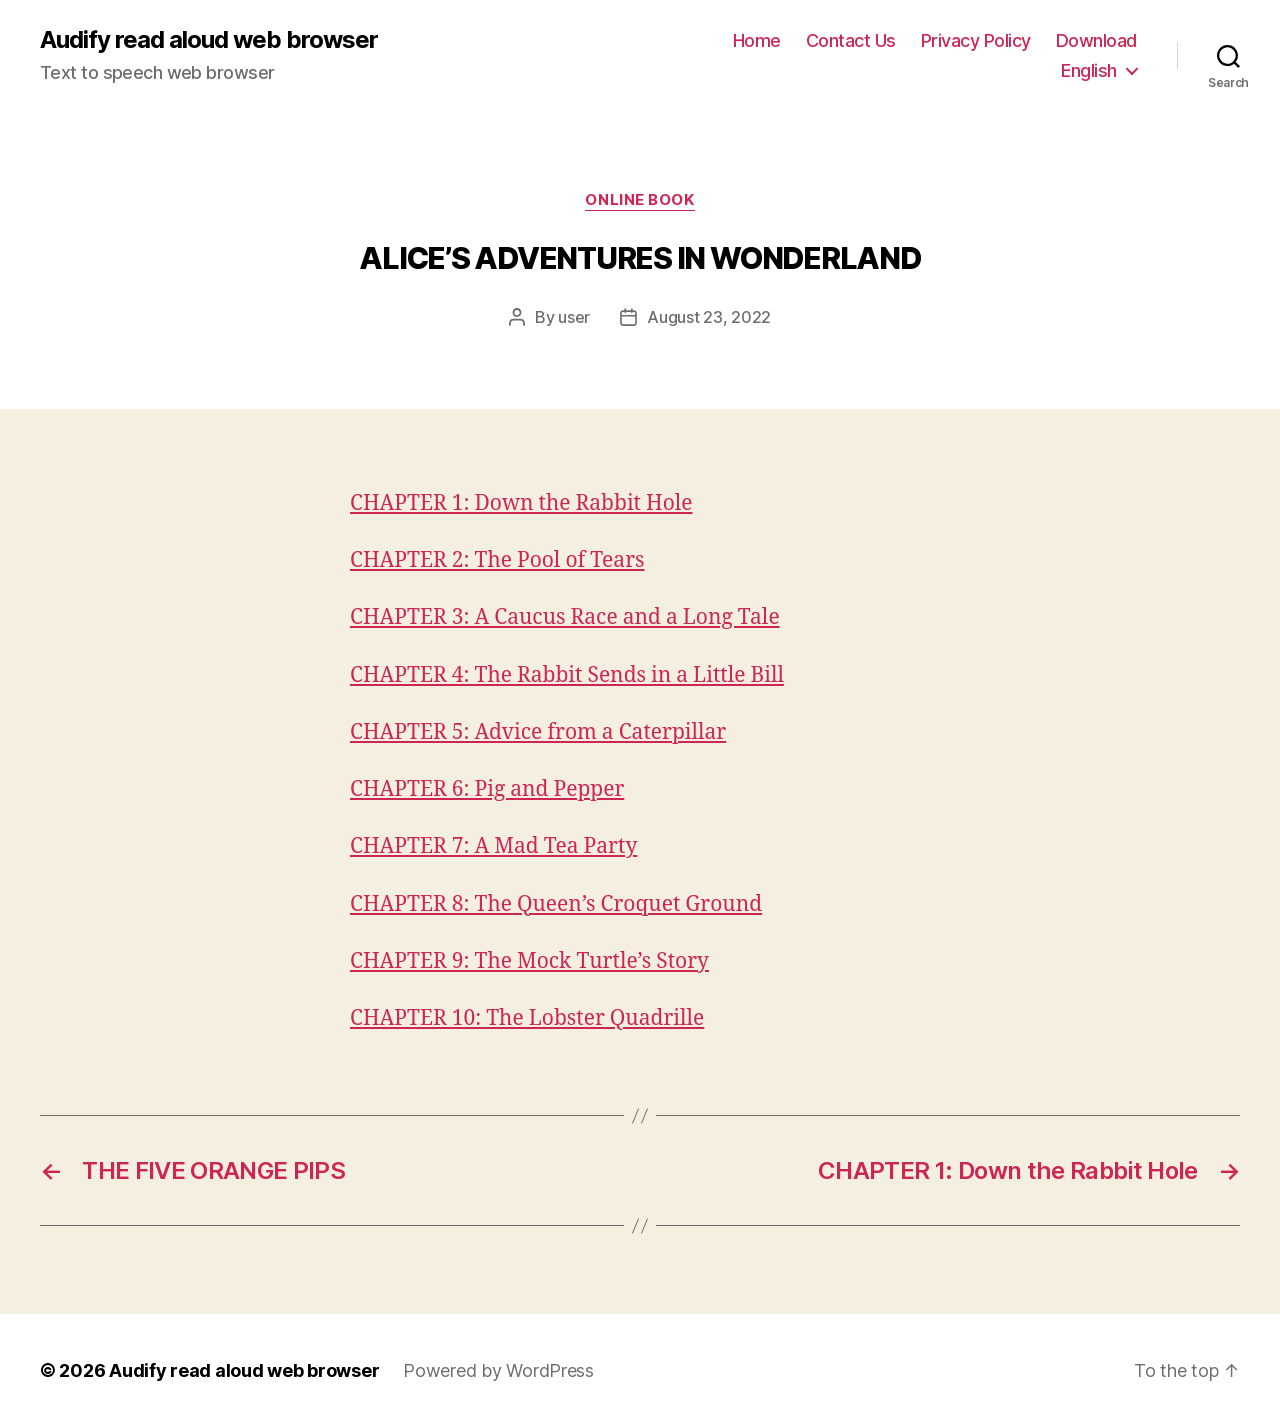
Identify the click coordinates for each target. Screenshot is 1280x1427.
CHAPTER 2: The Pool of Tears (497, 560)
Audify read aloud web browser (209, 40)
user (574, 317)
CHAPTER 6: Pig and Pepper (487, 789)
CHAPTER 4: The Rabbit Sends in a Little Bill (567, 675)
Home (757, 40)
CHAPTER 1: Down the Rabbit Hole (521, 503)
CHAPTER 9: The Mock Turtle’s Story (529, 961)
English (1089, 70)
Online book (639, 200)
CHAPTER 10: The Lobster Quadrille (527, 1018)
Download (1096, 40)
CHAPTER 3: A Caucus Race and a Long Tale (565, 617)
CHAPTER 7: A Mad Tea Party (493, 846)
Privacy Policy (976, 40)
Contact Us (851, 40)
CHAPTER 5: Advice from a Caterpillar (538, 732)
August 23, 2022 (709, 317)
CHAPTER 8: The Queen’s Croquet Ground (556, 904)
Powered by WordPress (498, 1370)
